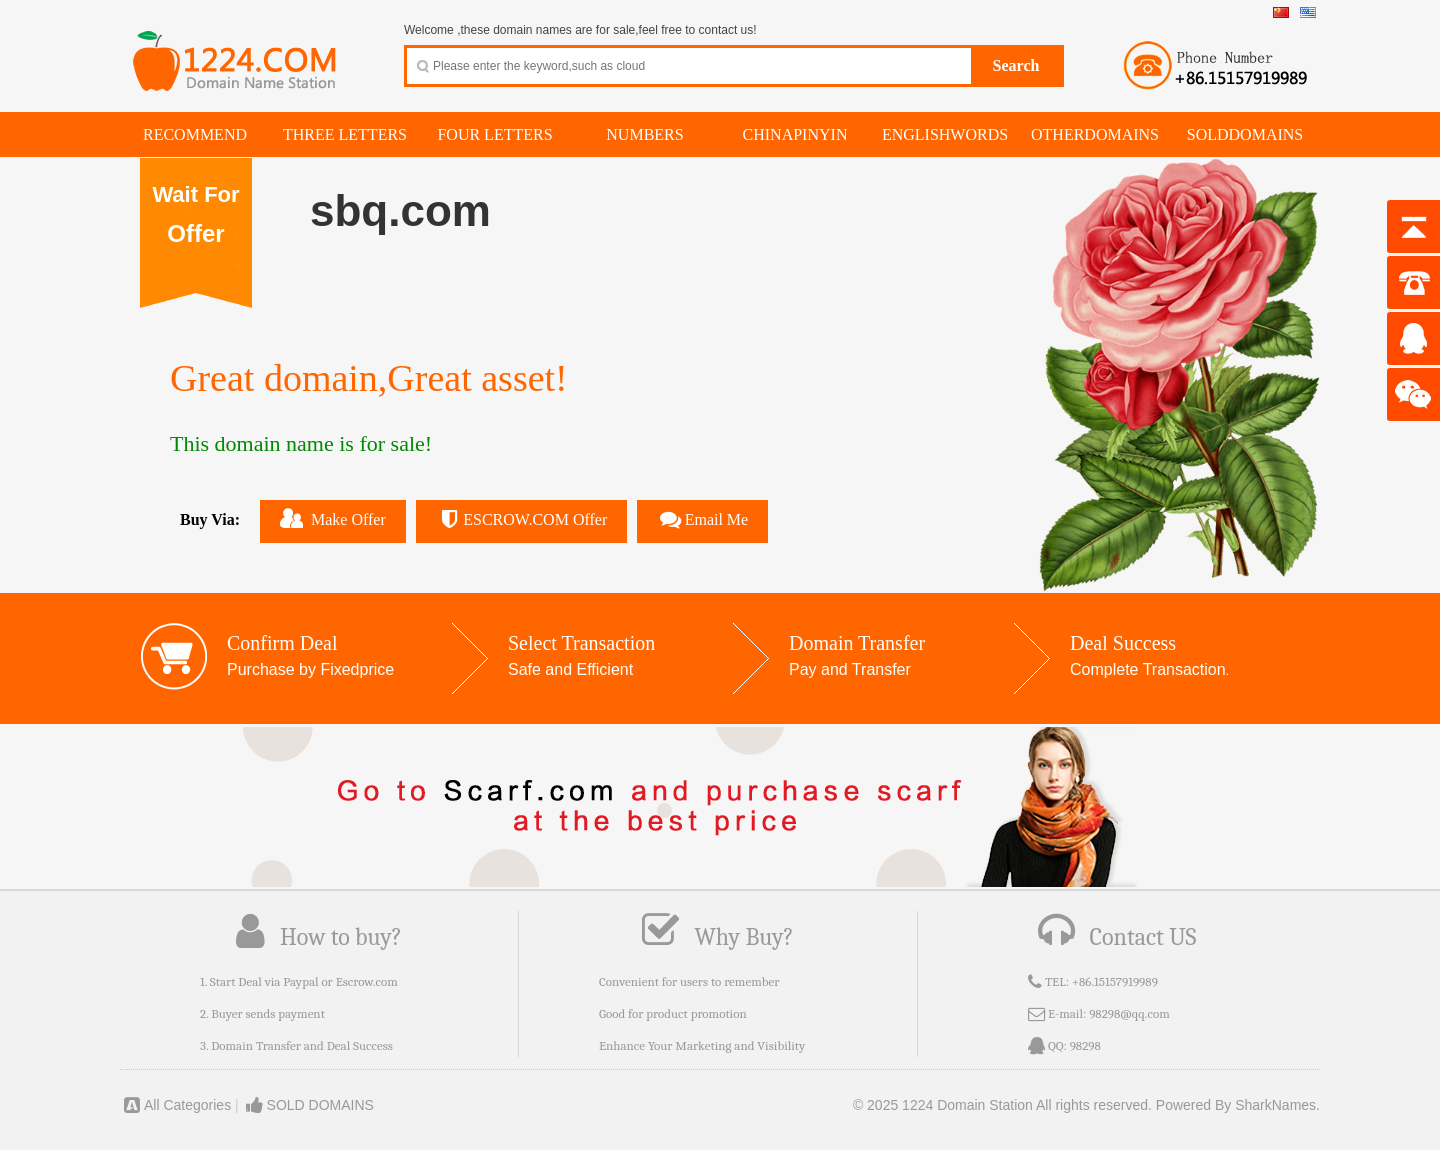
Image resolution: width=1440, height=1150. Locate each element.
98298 (1085, 1045)
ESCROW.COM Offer (521, 519)
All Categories (175, 1105)
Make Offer (333, 518)
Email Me (702, 519)
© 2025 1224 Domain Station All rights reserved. (1002, 1105)
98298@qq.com (1129, 1013)
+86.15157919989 (1115, 981)
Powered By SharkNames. (1238, 1105)
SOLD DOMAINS (308, 1105)
